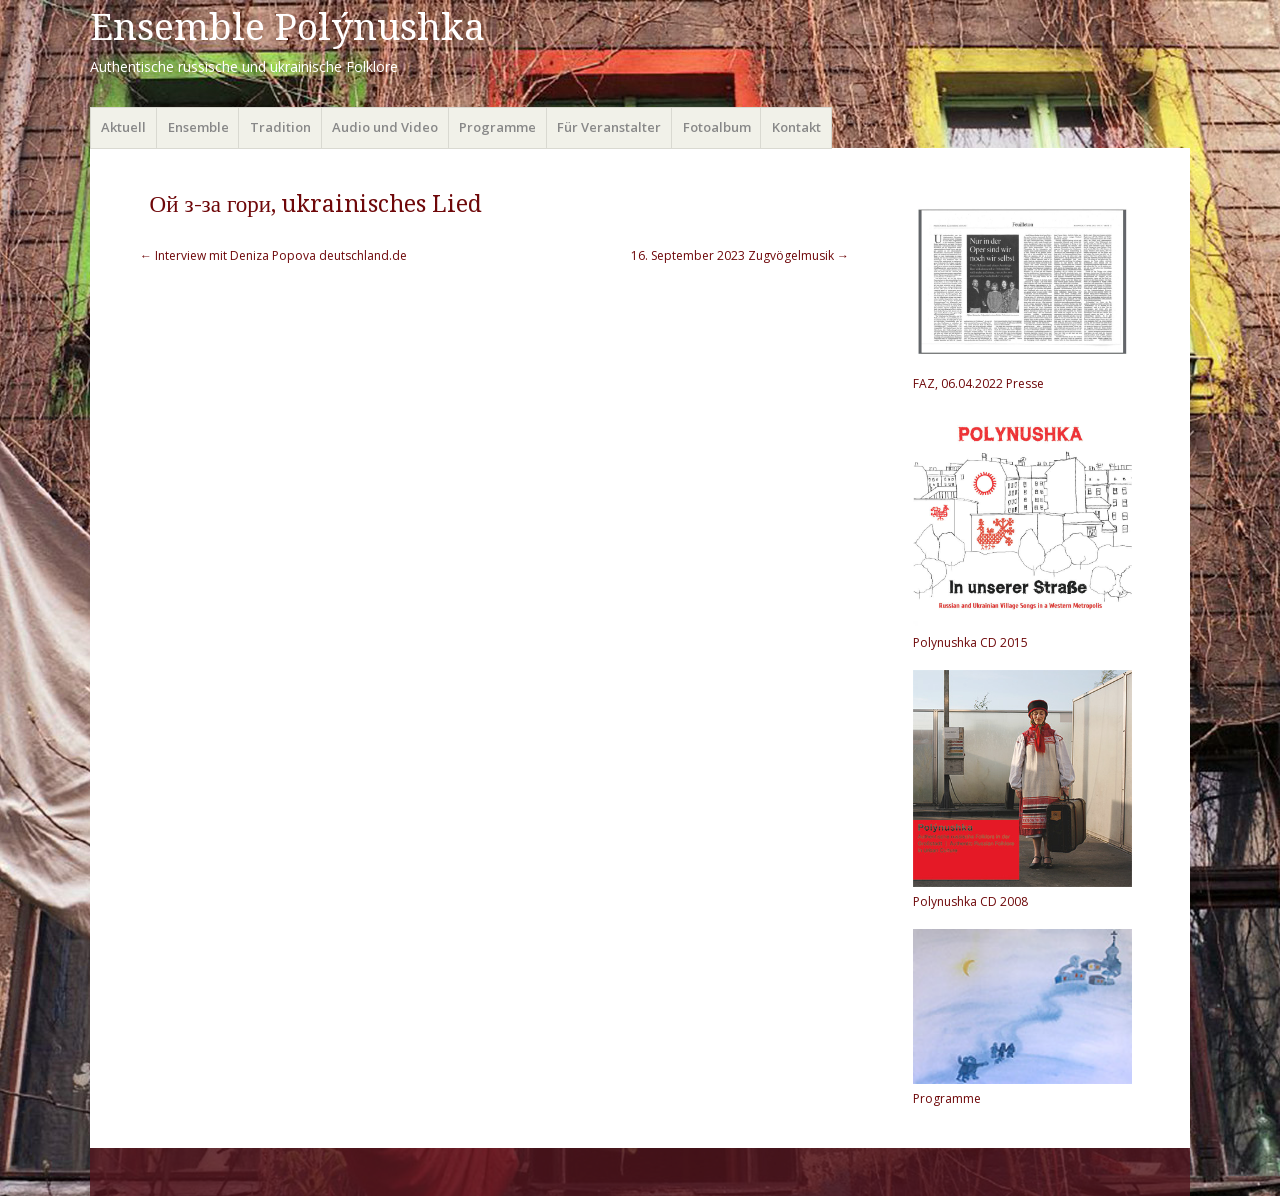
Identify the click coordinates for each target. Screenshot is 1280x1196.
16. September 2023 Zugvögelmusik (740, 255)
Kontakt (796, 127)
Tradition (280, 127)
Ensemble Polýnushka (287, 27)
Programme (497, 127)
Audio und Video (385, 127)
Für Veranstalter (609, 127)
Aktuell (123, 127)
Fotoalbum (717, 127)
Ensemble (198, 127)
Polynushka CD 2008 (970, 901)
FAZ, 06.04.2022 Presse (978, 383)
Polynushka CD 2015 (970, 642)
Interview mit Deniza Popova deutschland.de (273, 255)
